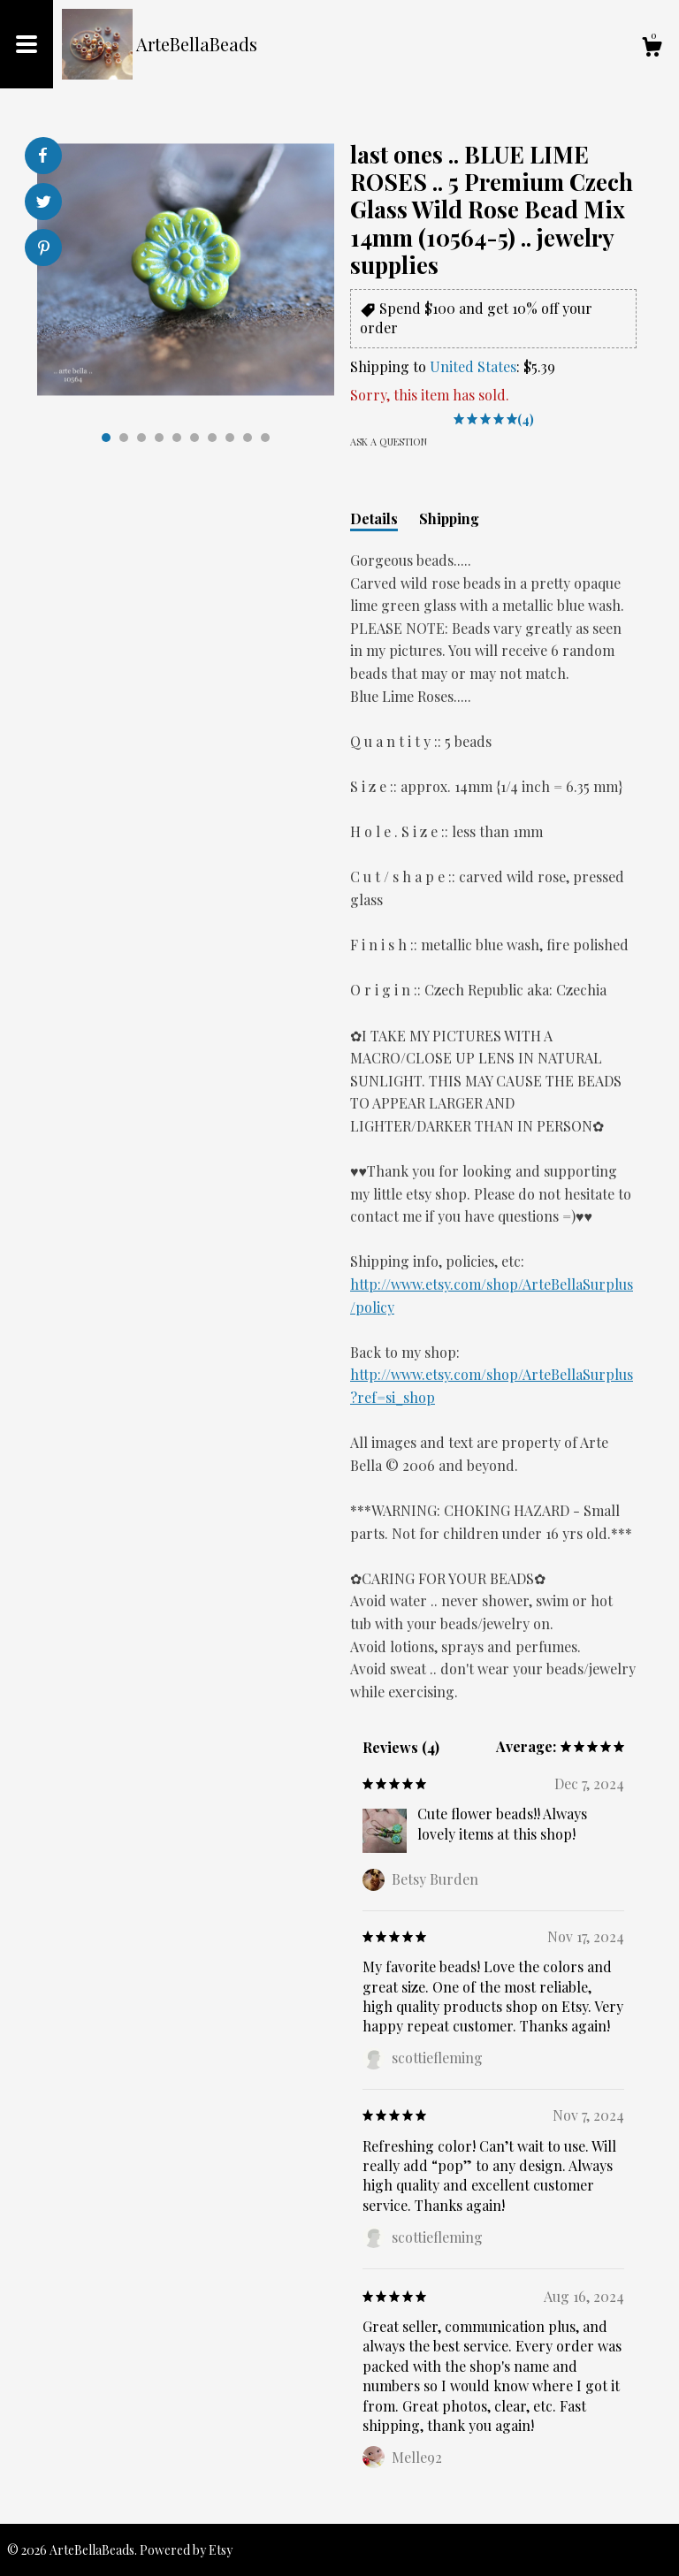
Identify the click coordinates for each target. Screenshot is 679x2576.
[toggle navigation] (26, 44)
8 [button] (229, 437)
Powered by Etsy (186, 2550)
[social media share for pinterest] (43, 250)
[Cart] (651, 49)
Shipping (449, 518)
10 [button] (265, 437)
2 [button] (123, 437)
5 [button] (176, 437)
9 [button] (247, 437)
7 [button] (212, 437)
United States (473, 366)
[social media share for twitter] (43, 204)
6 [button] (194, 437)
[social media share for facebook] (42, 155)
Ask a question (388, 441)
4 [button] (159, 437)
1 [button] (106, 437)
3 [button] (141, 437)
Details (374, 518)
